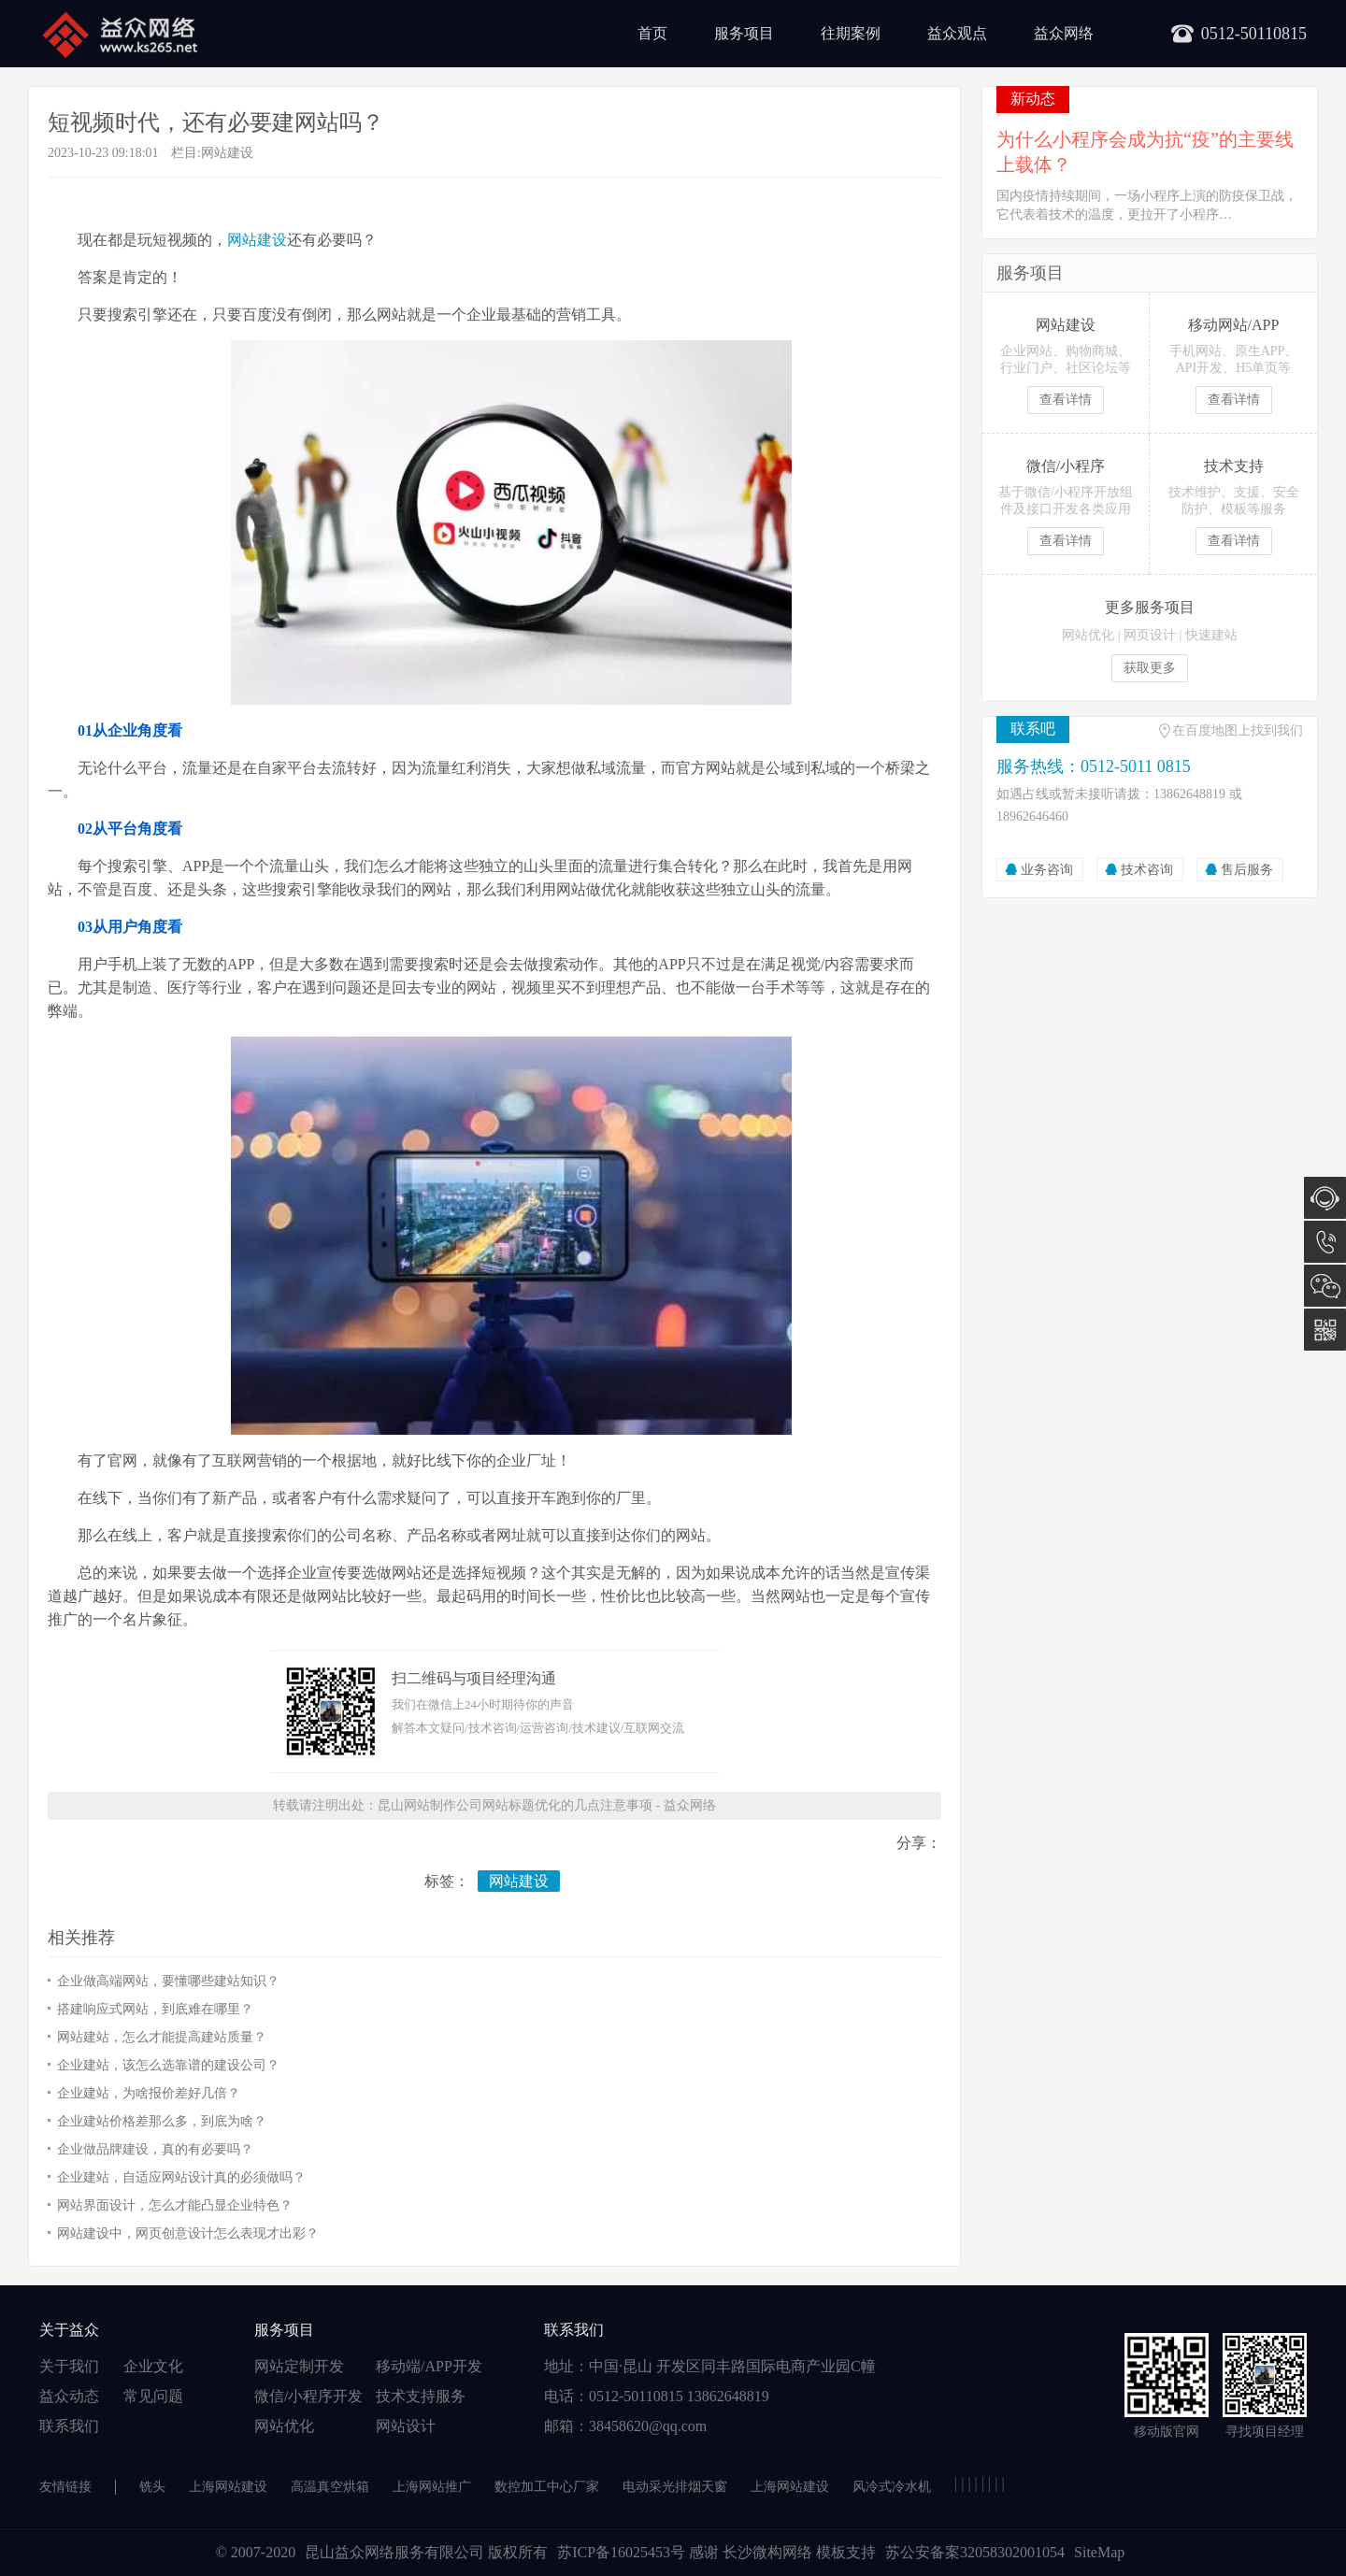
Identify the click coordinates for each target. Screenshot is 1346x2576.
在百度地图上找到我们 (1237, 730)
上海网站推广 (432, 2487)
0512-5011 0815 (1325, 1242)
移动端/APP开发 (429, 2366)
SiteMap (1099, 2552)
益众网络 (1064, 33)
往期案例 (851, 33)
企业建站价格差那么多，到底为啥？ (161, 2121)
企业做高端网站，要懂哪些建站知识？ (168, 1981)
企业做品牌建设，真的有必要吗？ (155, 2149)
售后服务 (1247, 870)
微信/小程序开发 (308, 2396)
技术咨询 (1147, 870)
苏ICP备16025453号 (623, 2552)
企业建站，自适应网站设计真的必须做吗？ (181, 2177)
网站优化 (1088, 635)
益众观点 (957, 33)
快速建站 (1211, 635)
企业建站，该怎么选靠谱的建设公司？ (168, 2065)
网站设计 (406, 2426)
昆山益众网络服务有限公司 (394, 2552)
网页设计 (1150, 635)
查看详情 (1065, 400)
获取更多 (1150, 668)
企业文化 (153, 2366)
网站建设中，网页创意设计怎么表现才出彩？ (188, 2233)
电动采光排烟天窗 (675, 2487)
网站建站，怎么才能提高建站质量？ (161, 2037)
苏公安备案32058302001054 (975, 2552)
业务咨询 (1047, 870)
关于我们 (69, 2366)
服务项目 (744, 33)
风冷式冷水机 (891, 2487)
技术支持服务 (420, 2396)
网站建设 (227, 153)
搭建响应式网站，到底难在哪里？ (155, 2009)
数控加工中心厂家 (546, 2487)
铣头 (152, 2487)
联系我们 (69, 2426)
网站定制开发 (299, 2366)
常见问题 (153, 2396)
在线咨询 (1325, 1198)
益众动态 (69, 2396)
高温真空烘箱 (330, 2487)
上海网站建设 (228, 2487)
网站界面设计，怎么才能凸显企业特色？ (175, 2205)
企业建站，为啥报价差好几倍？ (148, 2093)
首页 (652, 33)
